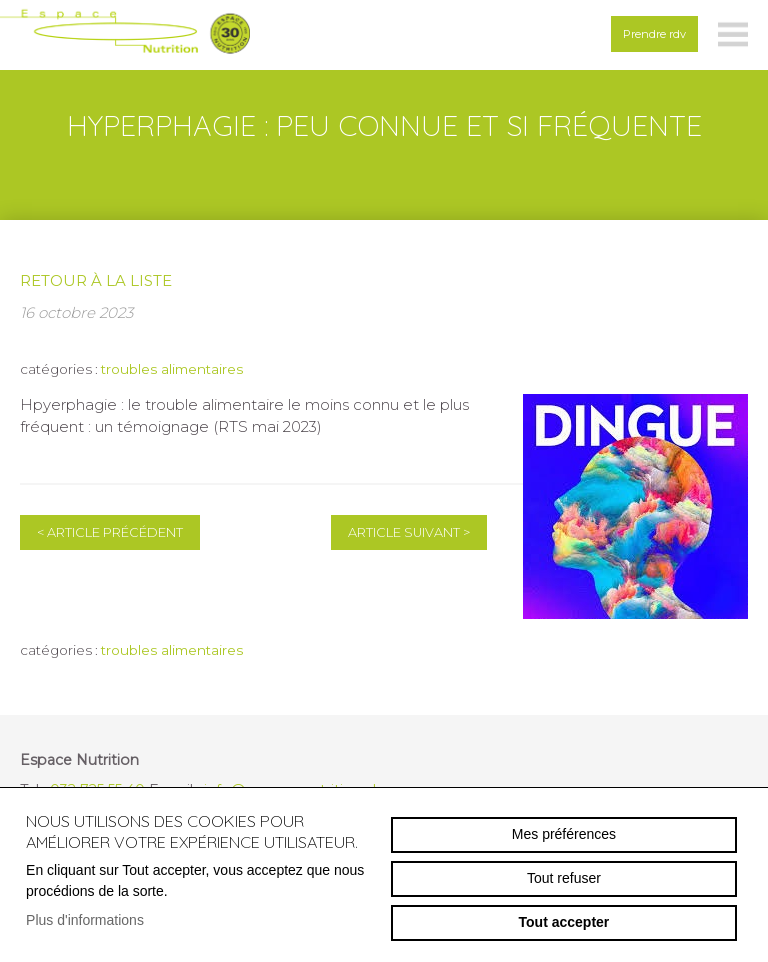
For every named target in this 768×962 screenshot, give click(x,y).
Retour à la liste (96, 280)
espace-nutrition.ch (125, 35)
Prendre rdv (654, 34)
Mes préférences (564, 834)
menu (733, 35)
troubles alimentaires (172, 369)
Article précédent (110, 532)
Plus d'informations (85, 920)
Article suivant (409, 532)
